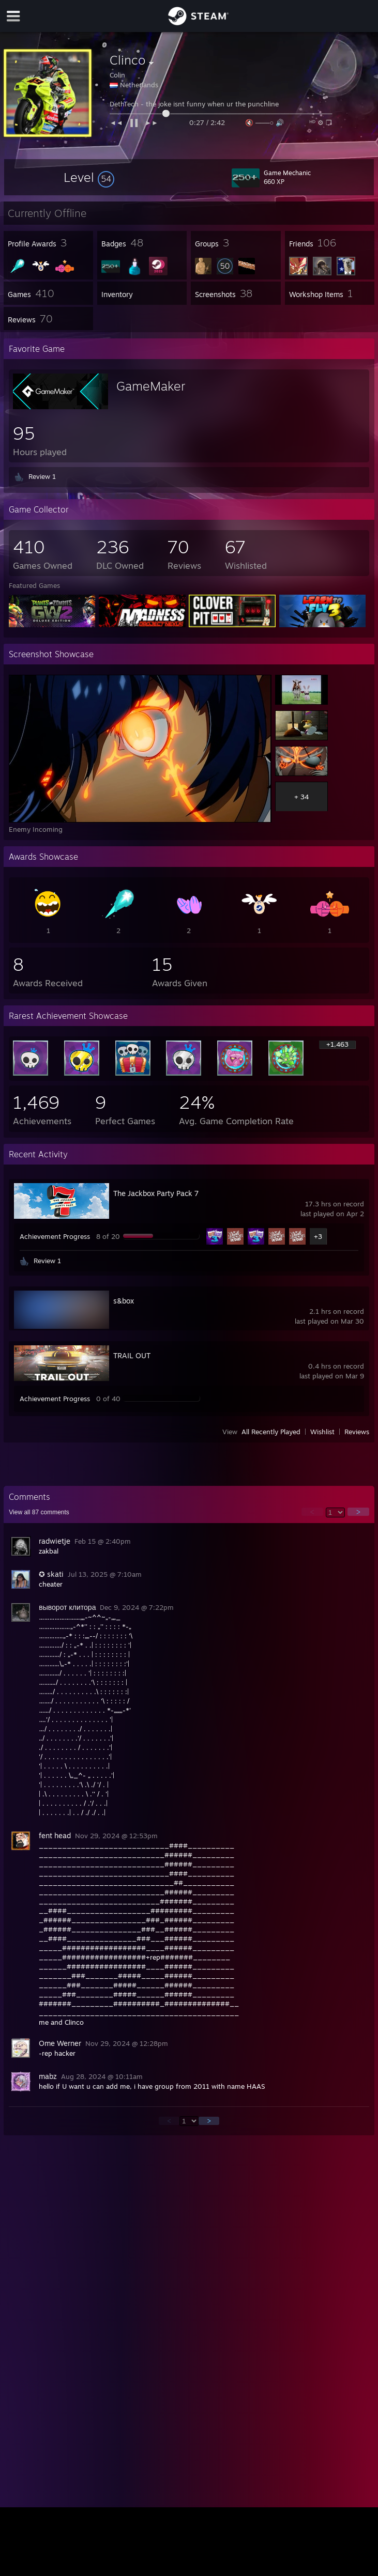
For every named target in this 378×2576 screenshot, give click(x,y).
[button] (89, 177)
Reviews (356, 1431)
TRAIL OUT (131, 1355)
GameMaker (150, 386)
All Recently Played (270, 1431)
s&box (123, 1300)
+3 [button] (318, 1236)
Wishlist (322, 1431)
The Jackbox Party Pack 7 (156, 1193)
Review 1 (42, 476)
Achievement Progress (55, 1236)
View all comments (39, 1512)
